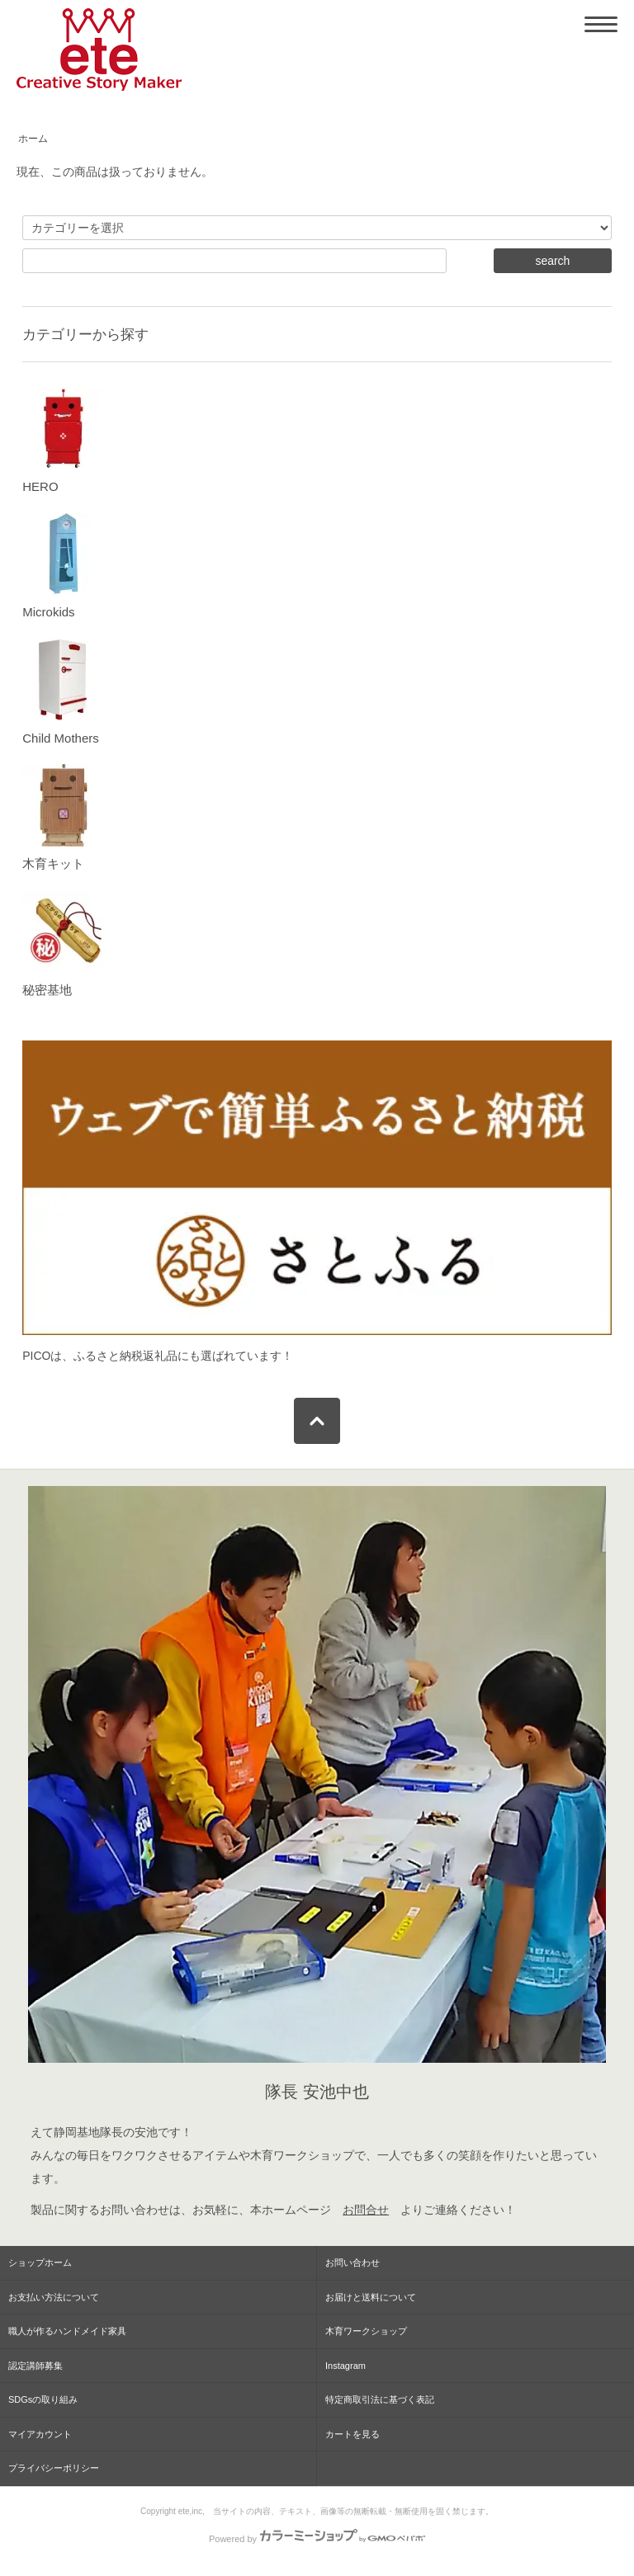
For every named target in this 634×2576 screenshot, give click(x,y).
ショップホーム (40, 2262)
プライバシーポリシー (53, 2468)
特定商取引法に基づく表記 (379, 2399)
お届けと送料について (370, 2297)
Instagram (345, 2366)
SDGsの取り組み (43, 2399)
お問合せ (366, 2209)
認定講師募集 (35, 2366)
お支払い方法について (53, 2297)
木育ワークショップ (366, 2331)
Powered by (317, 2539)
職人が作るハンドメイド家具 (67, 2331)
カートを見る (352, 2434)
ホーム (33, 138)
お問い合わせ (352, 2262)
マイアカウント (40, 2434)
